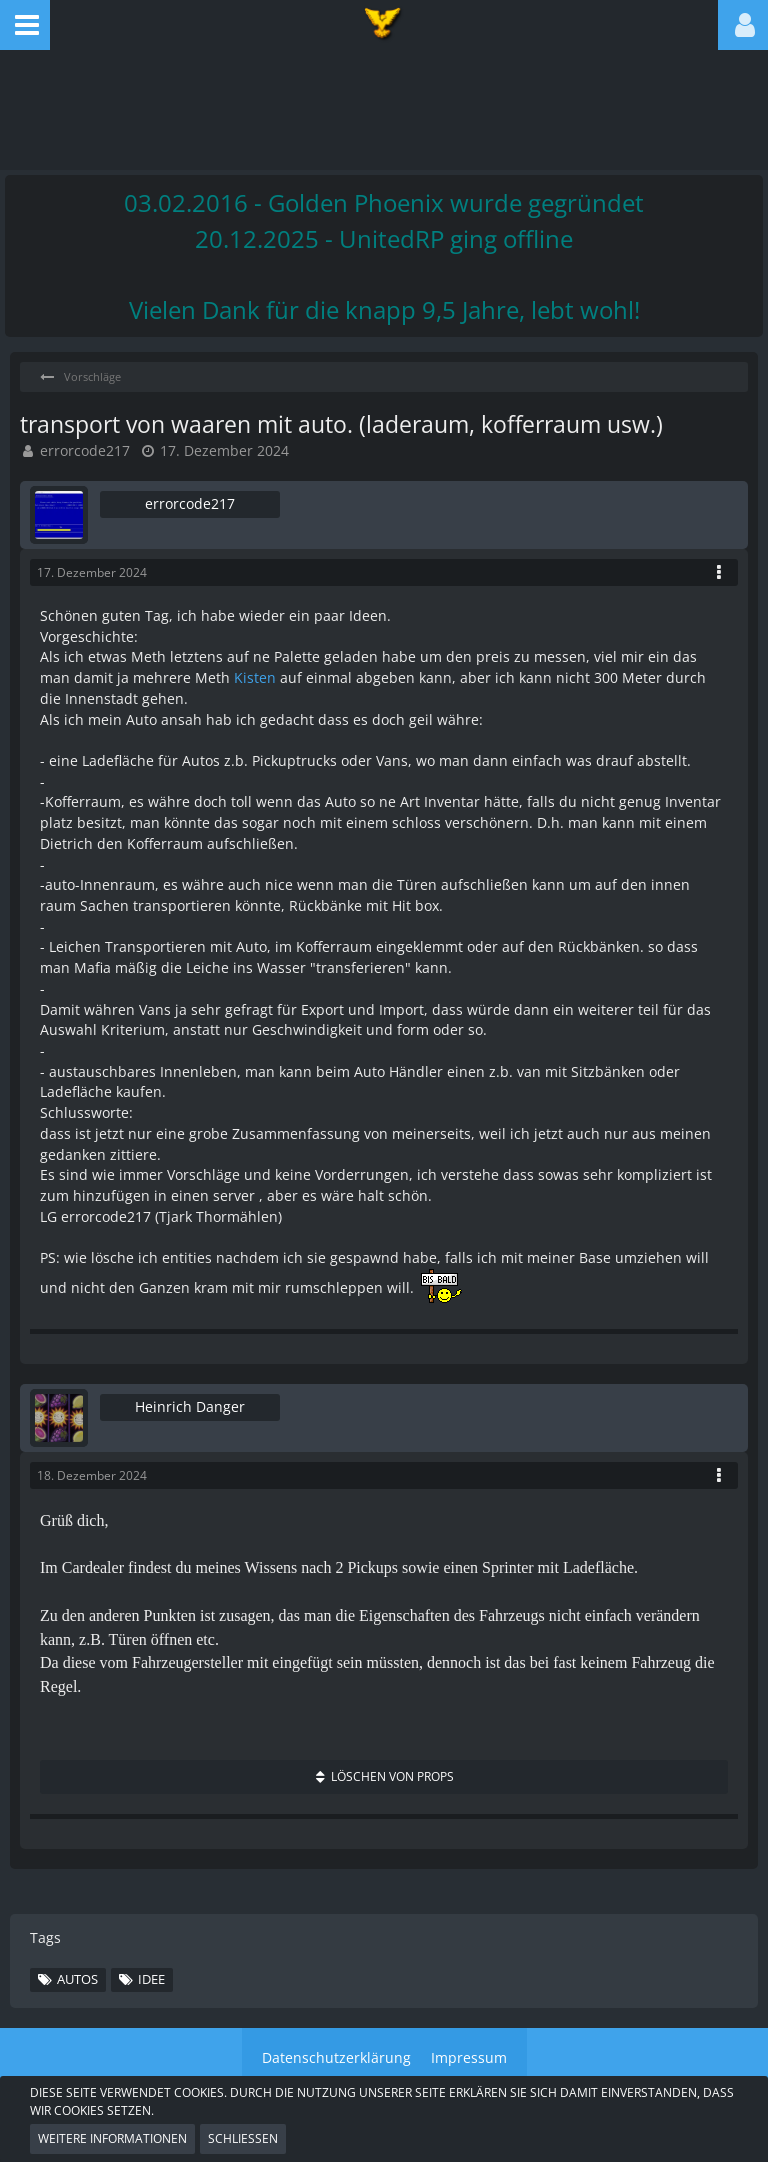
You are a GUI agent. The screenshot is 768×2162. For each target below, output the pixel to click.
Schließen (243, 2138)
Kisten (255, 677)
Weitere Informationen (112, 2138)
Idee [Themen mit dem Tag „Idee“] (151, 1979)
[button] (25, 25)
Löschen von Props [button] (392, 1776)
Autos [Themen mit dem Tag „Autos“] (77, 1979)
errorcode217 (85, 450)
